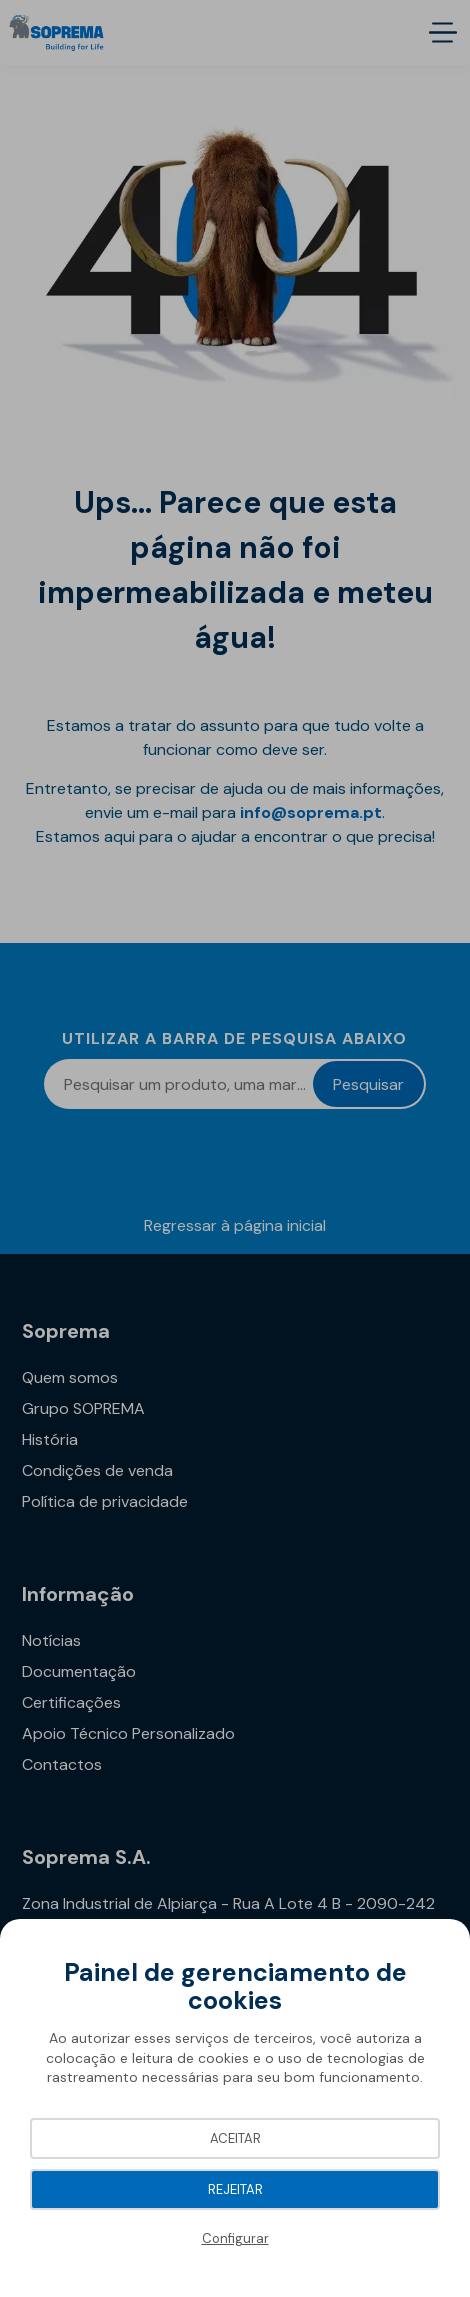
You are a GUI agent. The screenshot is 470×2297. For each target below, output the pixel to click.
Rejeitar (235, 2189)
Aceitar (235, 2138)
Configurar (235, 2238)
